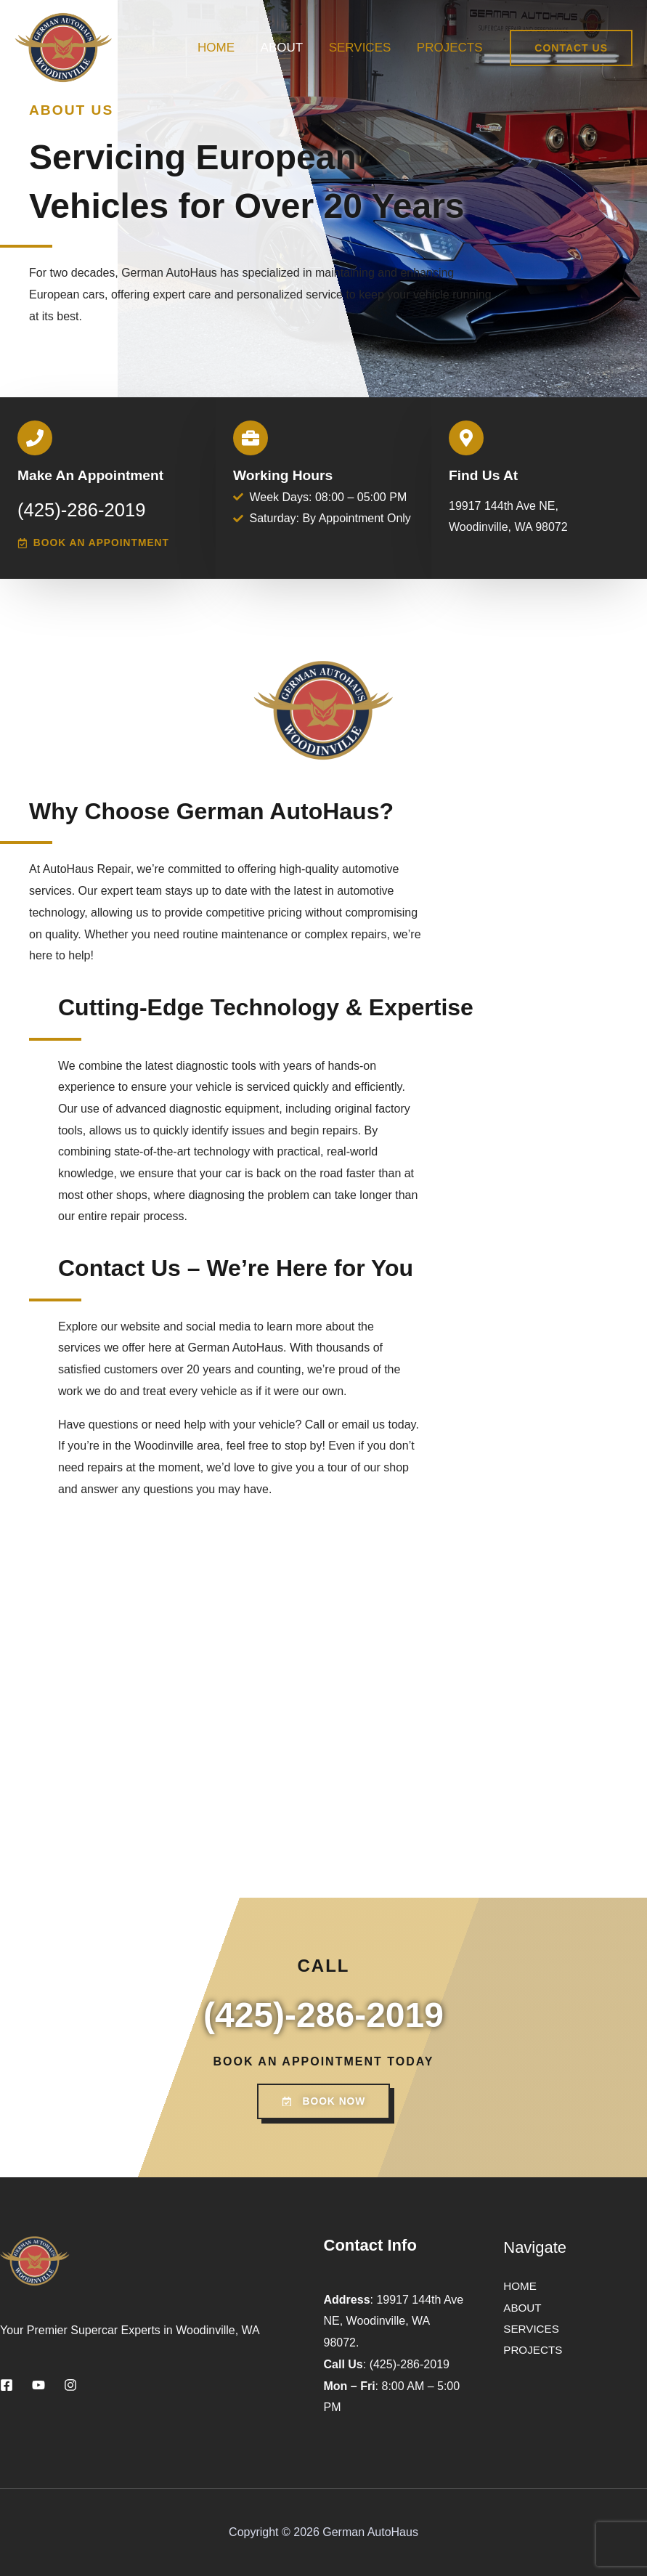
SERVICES (361, 47)
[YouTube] (38, 2385)
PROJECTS (451, 47)
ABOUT (284, 47)
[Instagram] (70, 2385)
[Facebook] (6, 2385)
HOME (219, 47)
